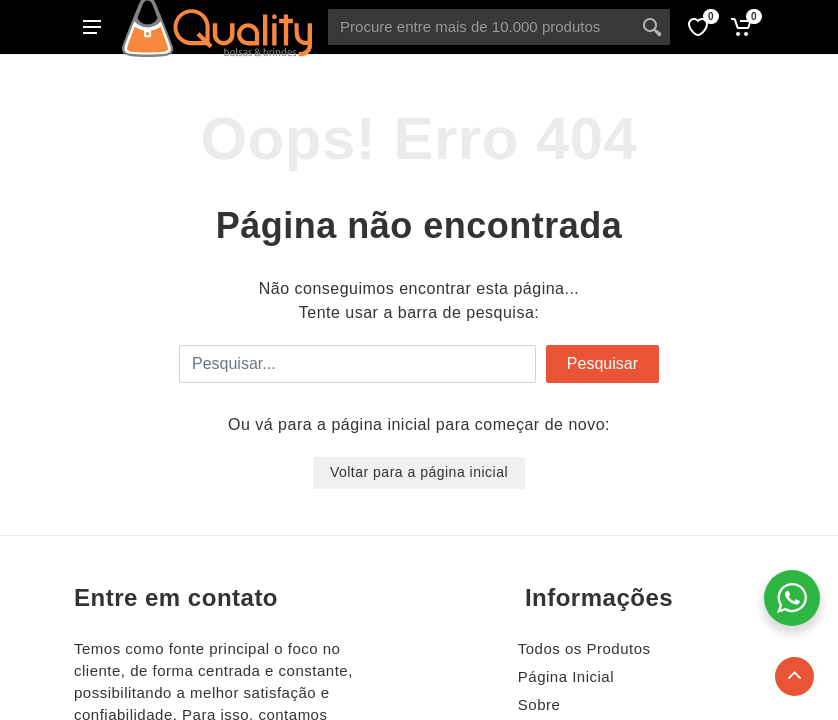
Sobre (539, 704)
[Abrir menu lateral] (92, 27)
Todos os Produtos (584, 648)
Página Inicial (566, 676)
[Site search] (481, 27)
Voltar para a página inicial (419, 472)
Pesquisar (602, 363)
